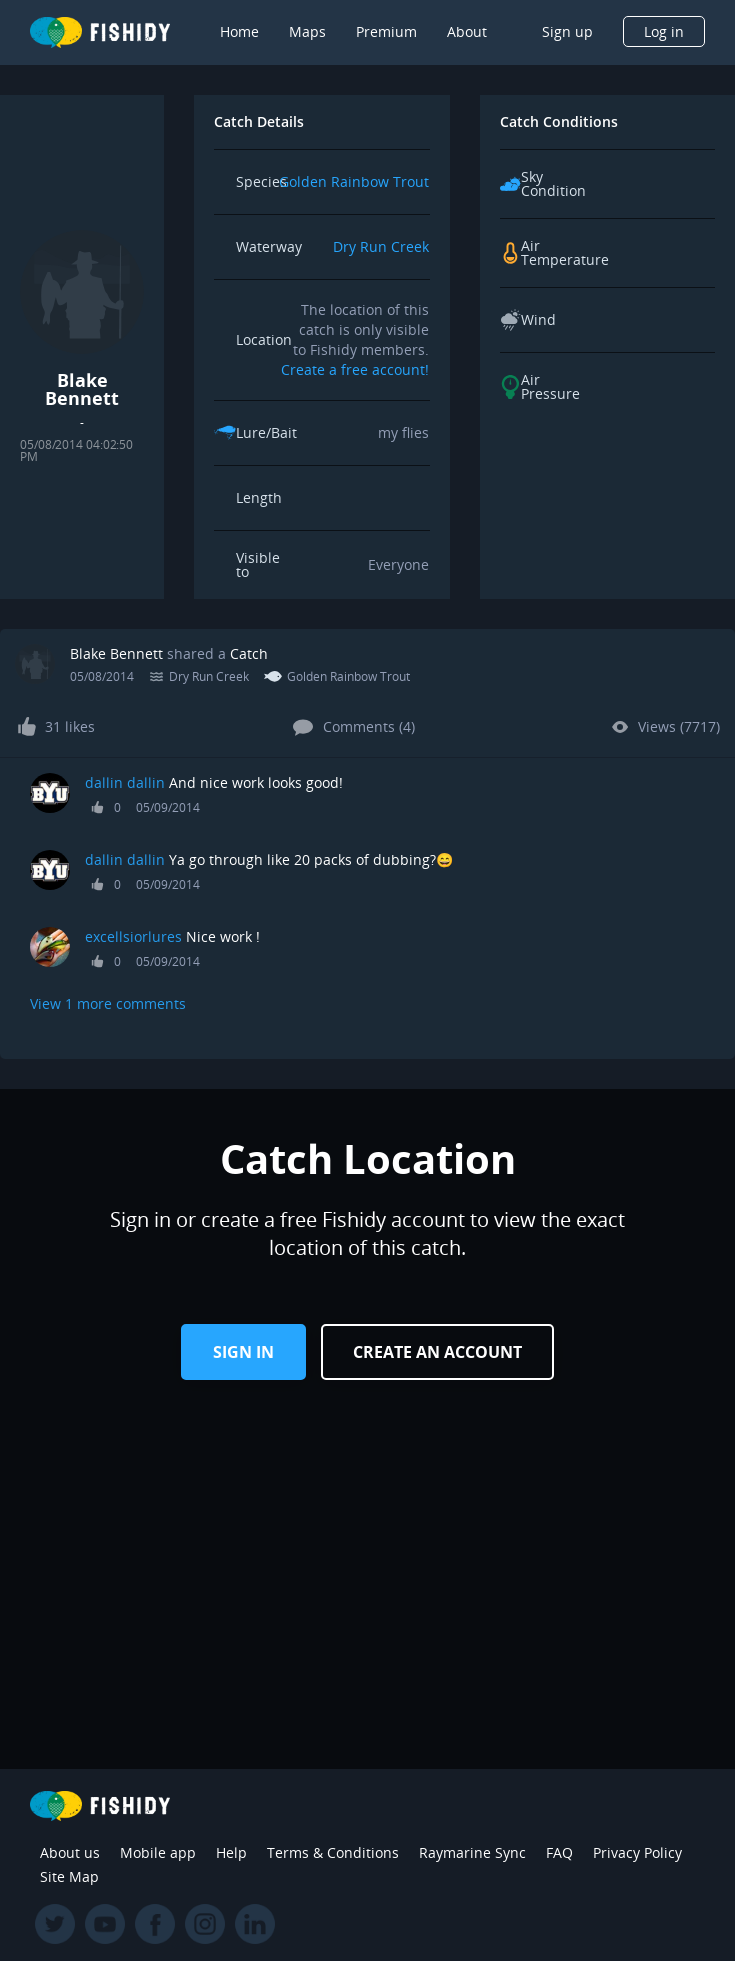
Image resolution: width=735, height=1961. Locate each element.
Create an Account (437, 1352)
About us (70, 1852)
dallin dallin (125, 782)
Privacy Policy (637, 1852)
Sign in (243, 1352)
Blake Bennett (116, 653)
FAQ (559, 1852)
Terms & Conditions (333, 1852)
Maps (307, 31)
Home (239, 31)
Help (231, 1852)
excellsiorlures (133, 936)
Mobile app (158, 1852)
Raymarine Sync (472, 1852)
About (467, 31)
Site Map (69, 1876)
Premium (386, 31)
